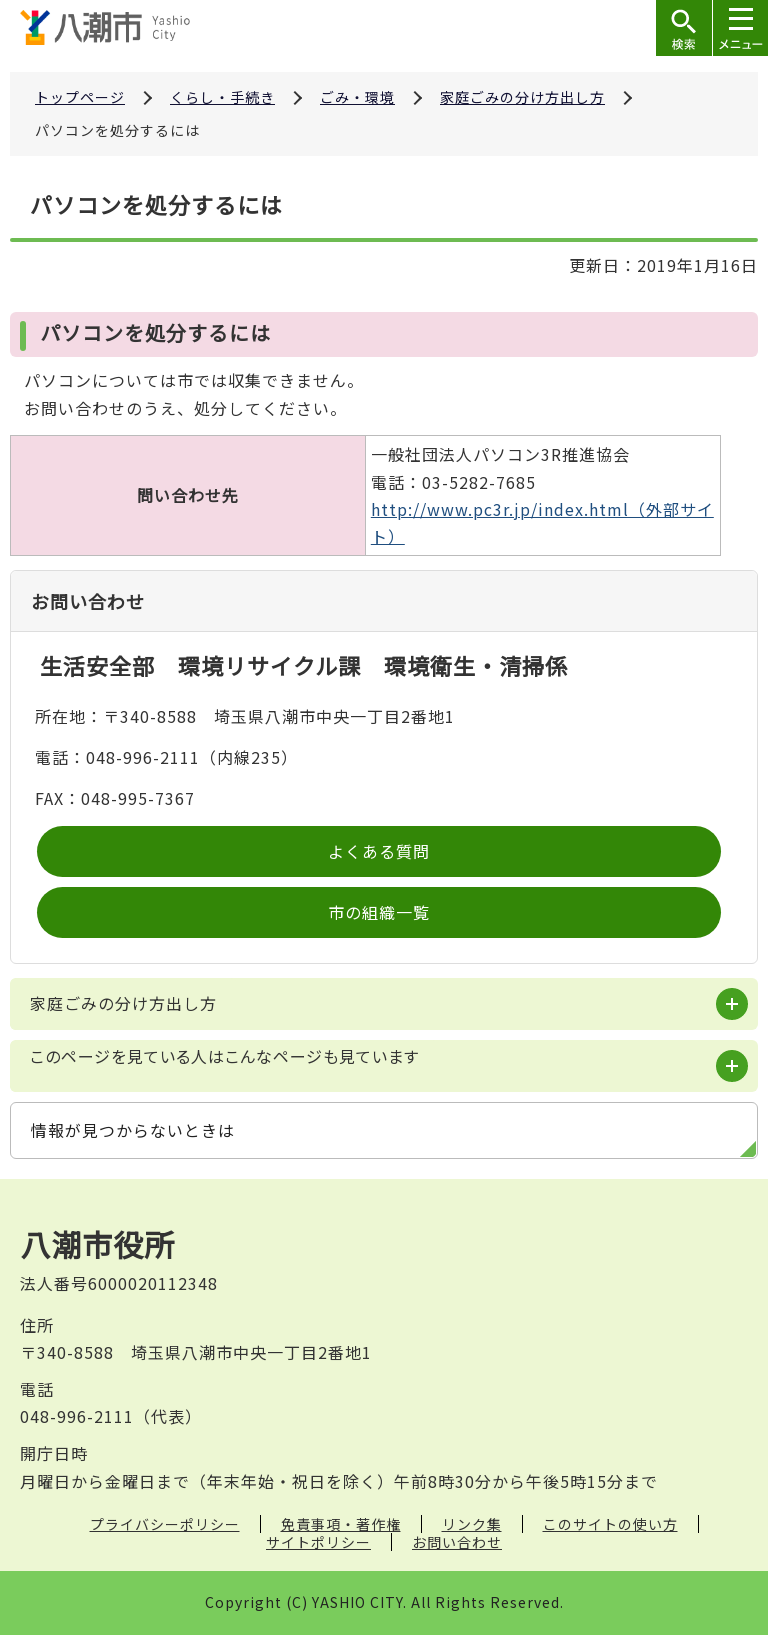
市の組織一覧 (379, 912)
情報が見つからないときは (133, 1130)
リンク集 (472, 1524)
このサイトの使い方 (610, 1524)
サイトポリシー (318, 1542)
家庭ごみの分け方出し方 (522, 97)
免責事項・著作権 (341, 1524)
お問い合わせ (457, 1542)
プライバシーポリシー (165, 1524)
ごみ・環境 (357, 97)
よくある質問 (379, 851)
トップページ (80, 97)
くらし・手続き (222, 97)
